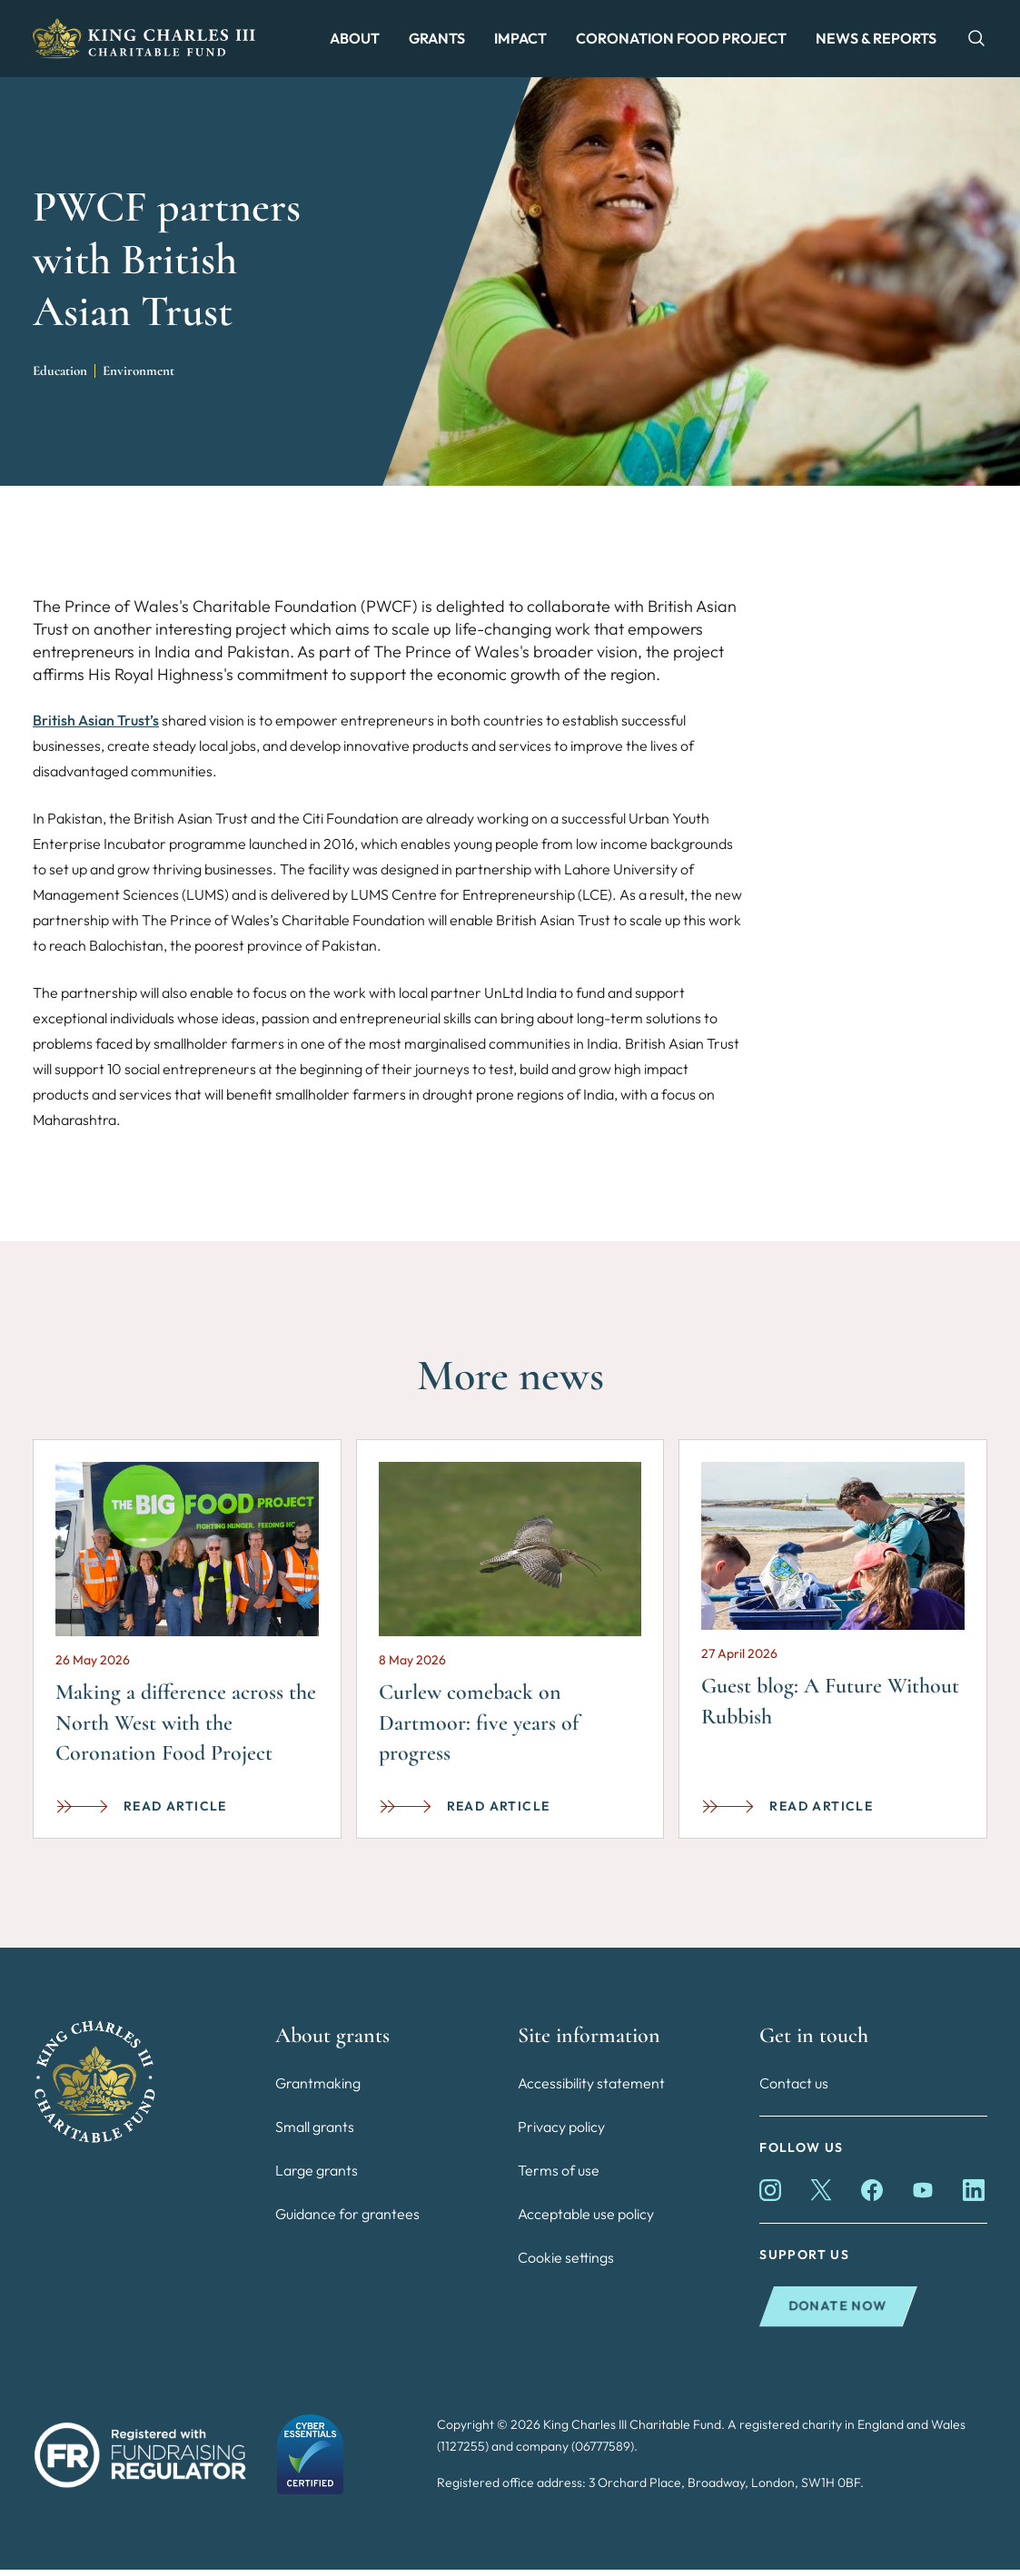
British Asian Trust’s (96, 727)
